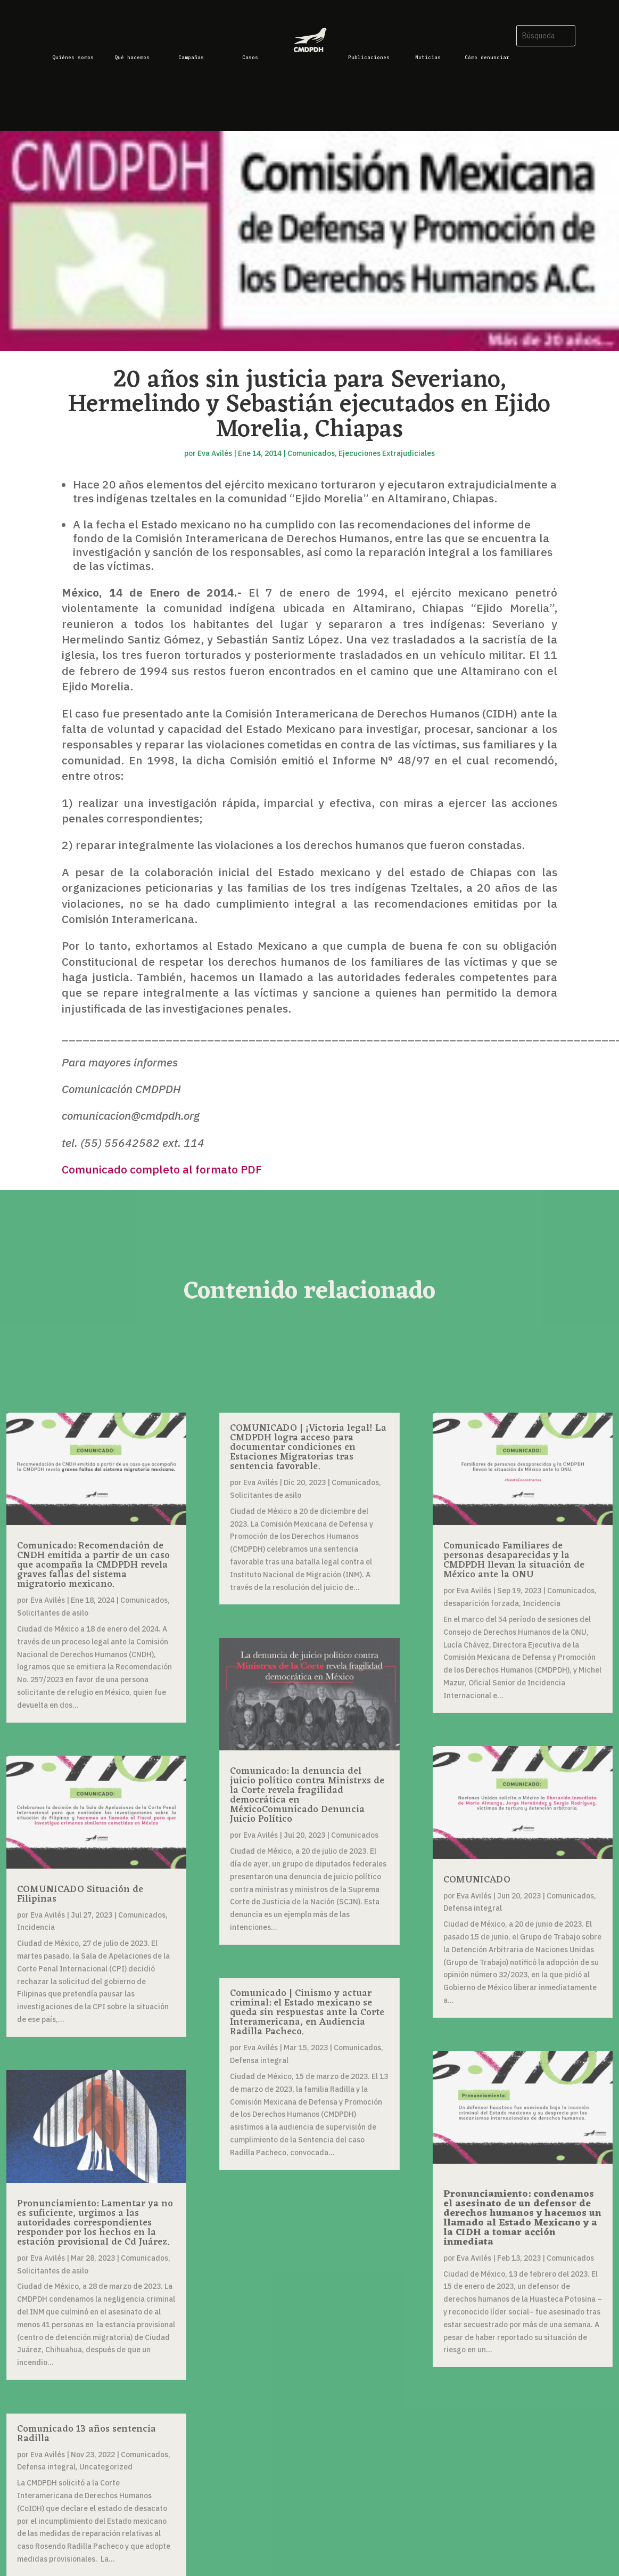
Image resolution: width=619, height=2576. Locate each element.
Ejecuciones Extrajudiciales (387, 453)
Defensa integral (46, 2467)
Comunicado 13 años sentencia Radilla (86, 2433)
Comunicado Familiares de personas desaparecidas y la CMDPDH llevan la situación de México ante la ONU (513, 1560)
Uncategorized (106, 2467)
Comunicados (311, 453)
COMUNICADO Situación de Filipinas (80, 1894)
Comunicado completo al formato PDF (162, 1169)
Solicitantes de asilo (52, 1613)
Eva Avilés (214, 453)
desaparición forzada (481, 1603)
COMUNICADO (476, 1879)
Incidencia (36, 1927)
